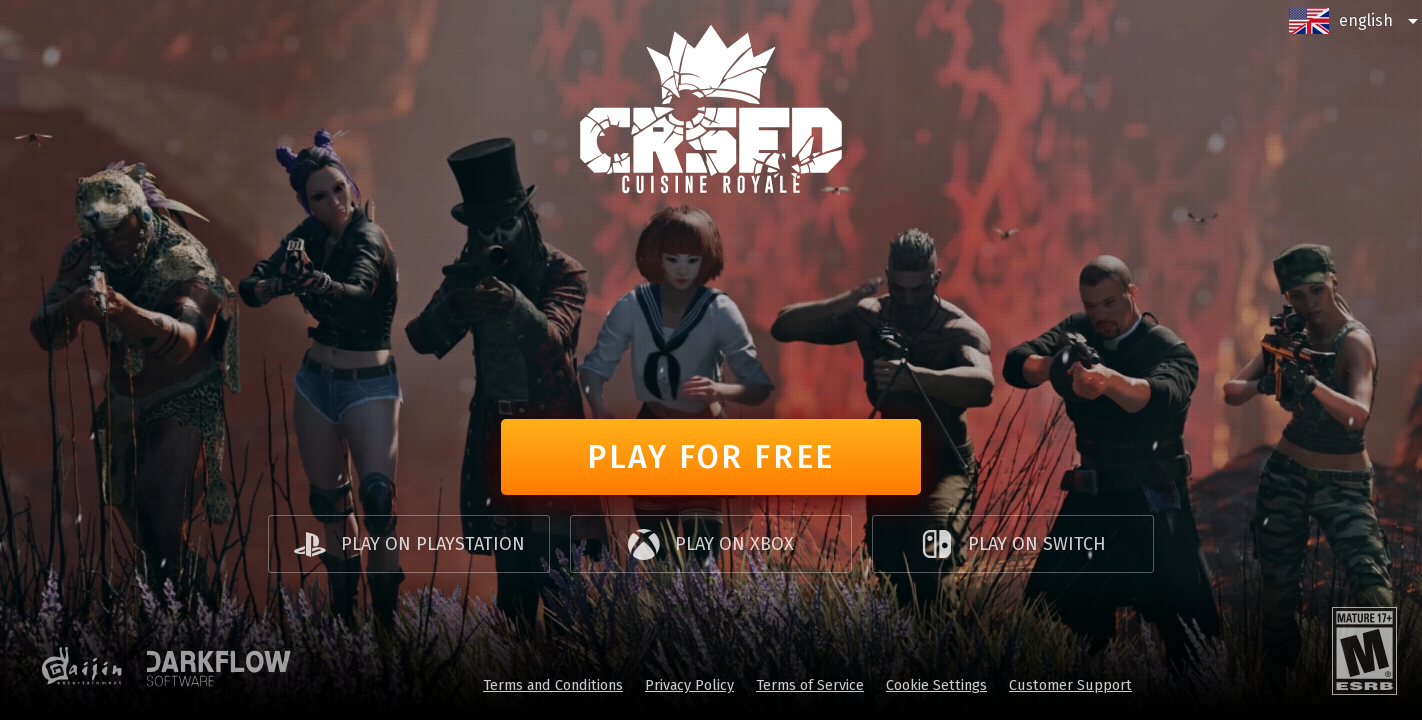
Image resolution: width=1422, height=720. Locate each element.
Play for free (711, 457)
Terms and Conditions (553, 685)
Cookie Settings (936, 685)
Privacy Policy (689, 685)
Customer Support (1070, 685)
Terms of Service (810, 685)
